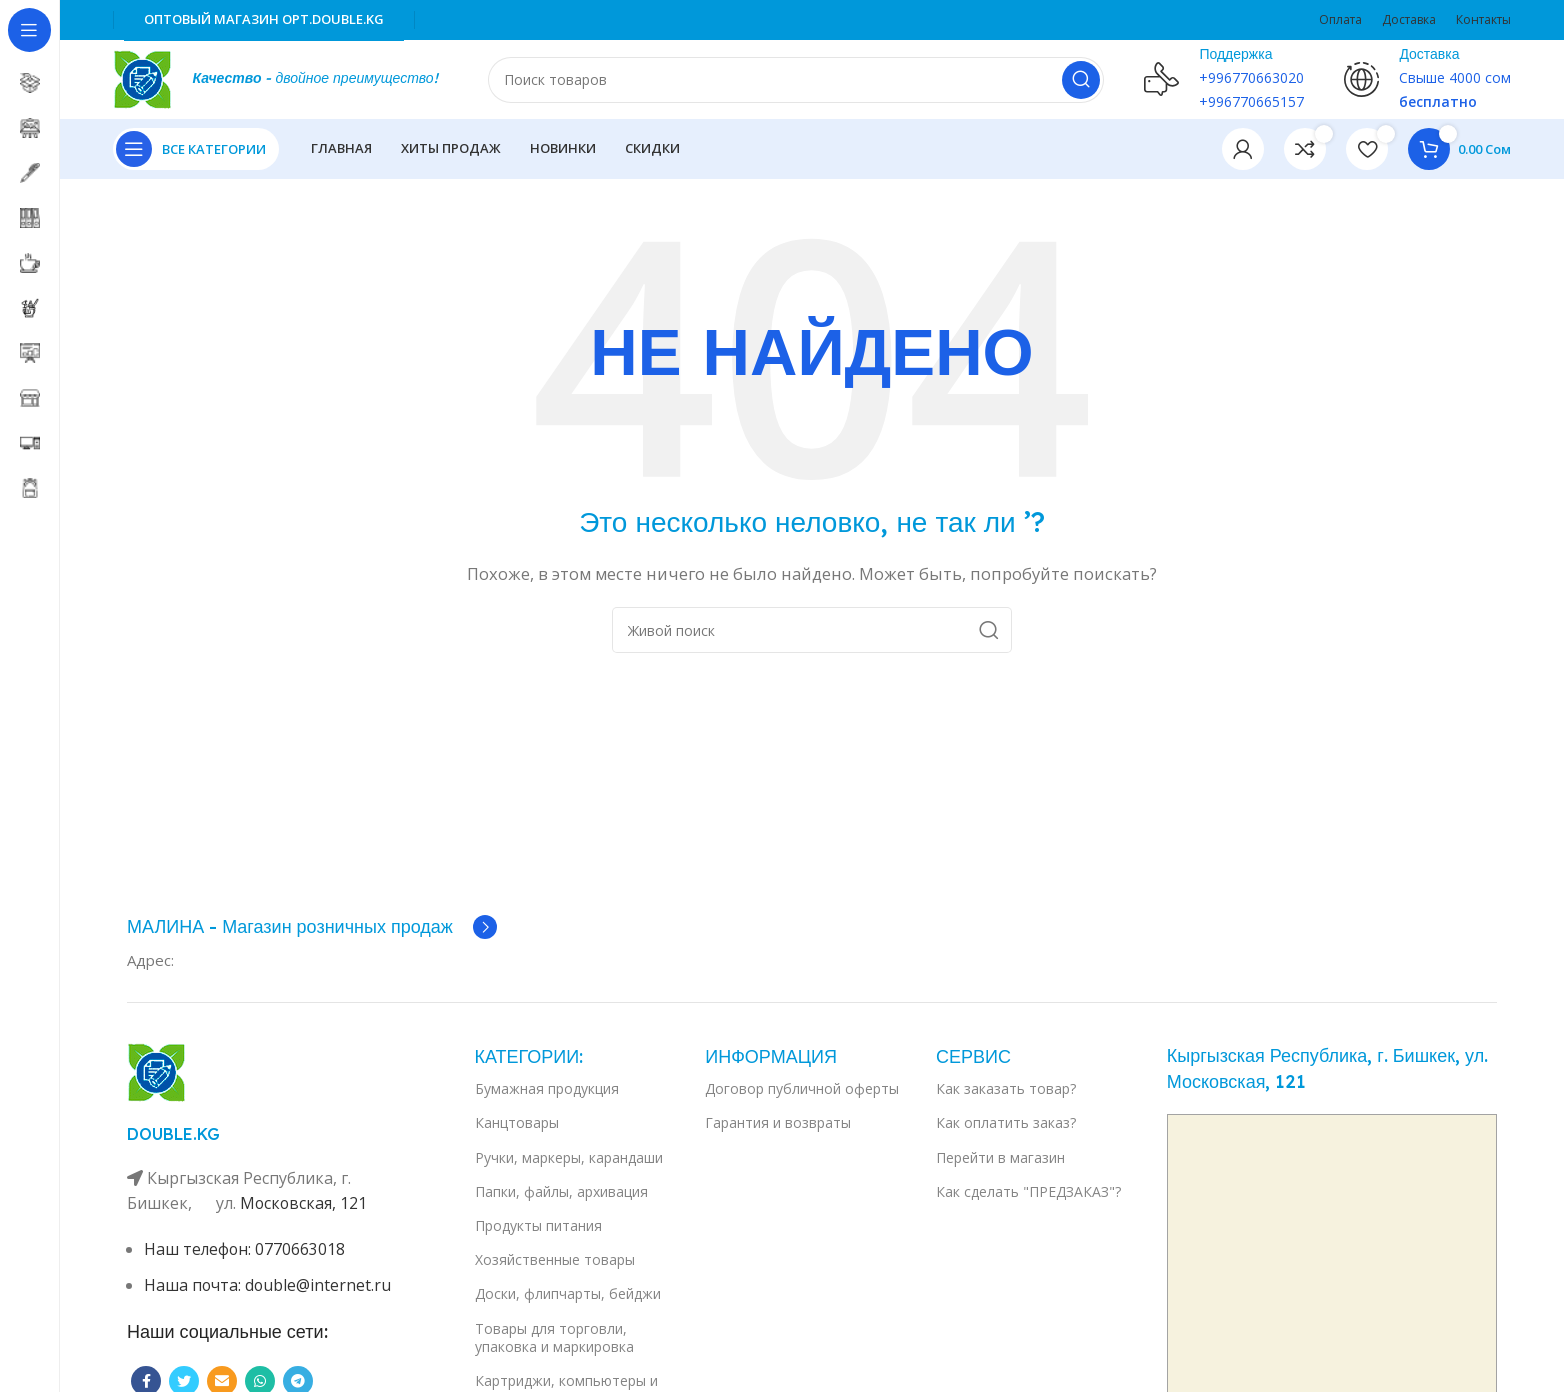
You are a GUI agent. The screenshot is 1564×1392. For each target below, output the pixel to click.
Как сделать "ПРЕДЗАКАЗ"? (1028, 1192)
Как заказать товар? (1006, 1089)
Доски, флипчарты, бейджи (568, 1294)
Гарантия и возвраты (778, 1123)
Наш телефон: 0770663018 (245, 1250)
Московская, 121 (304, 1204)
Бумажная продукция (547, 1089)
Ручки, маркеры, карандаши (569, 1158)
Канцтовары (517, 1123)
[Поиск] (796, 80)
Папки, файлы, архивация (561, 1192)
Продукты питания (538, 1226)
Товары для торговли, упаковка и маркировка (554, 1338)
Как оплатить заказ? (1006, 1123)
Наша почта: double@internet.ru (268, 1286)
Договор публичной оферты (802, 1089)
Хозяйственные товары (555, 1260)
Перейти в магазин (1000, 1158)
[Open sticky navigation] (196, 150)
